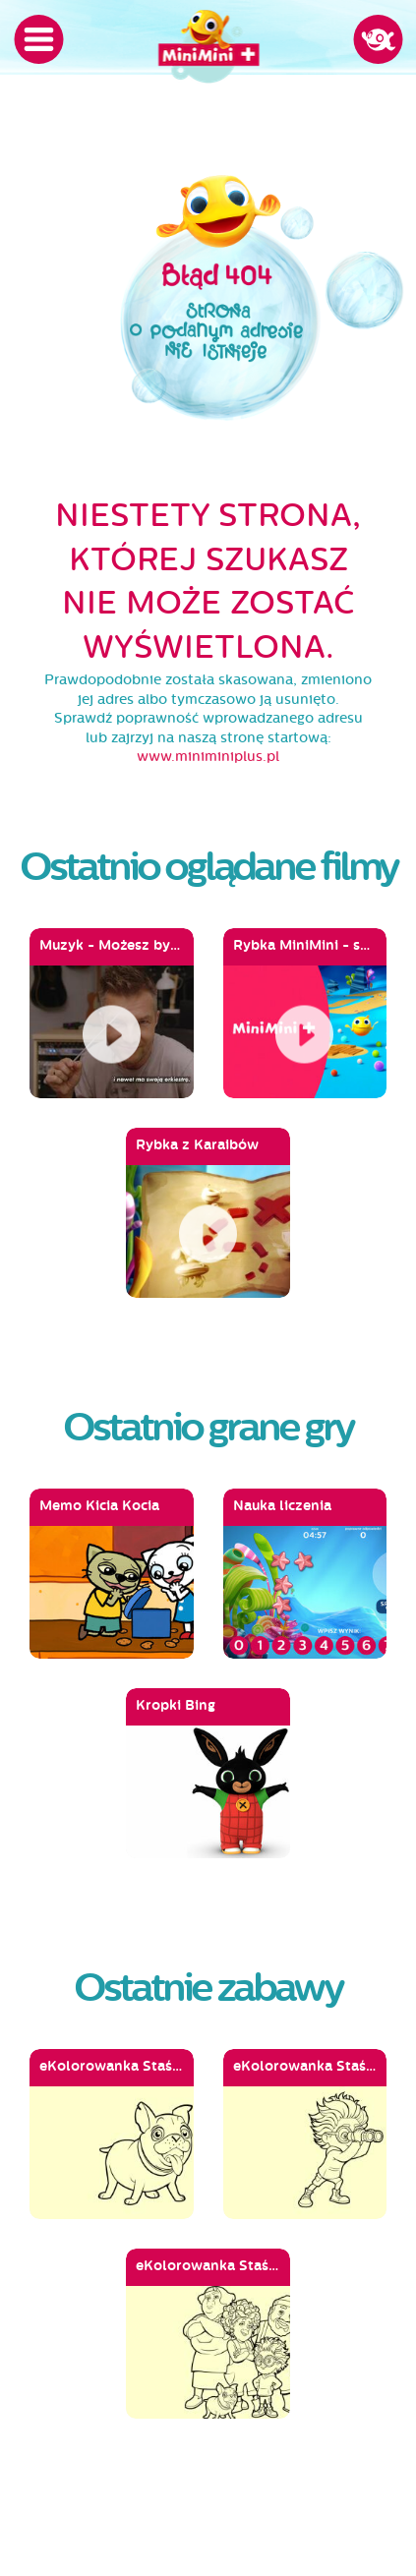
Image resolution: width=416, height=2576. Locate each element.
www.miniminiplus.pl (208, 756)
